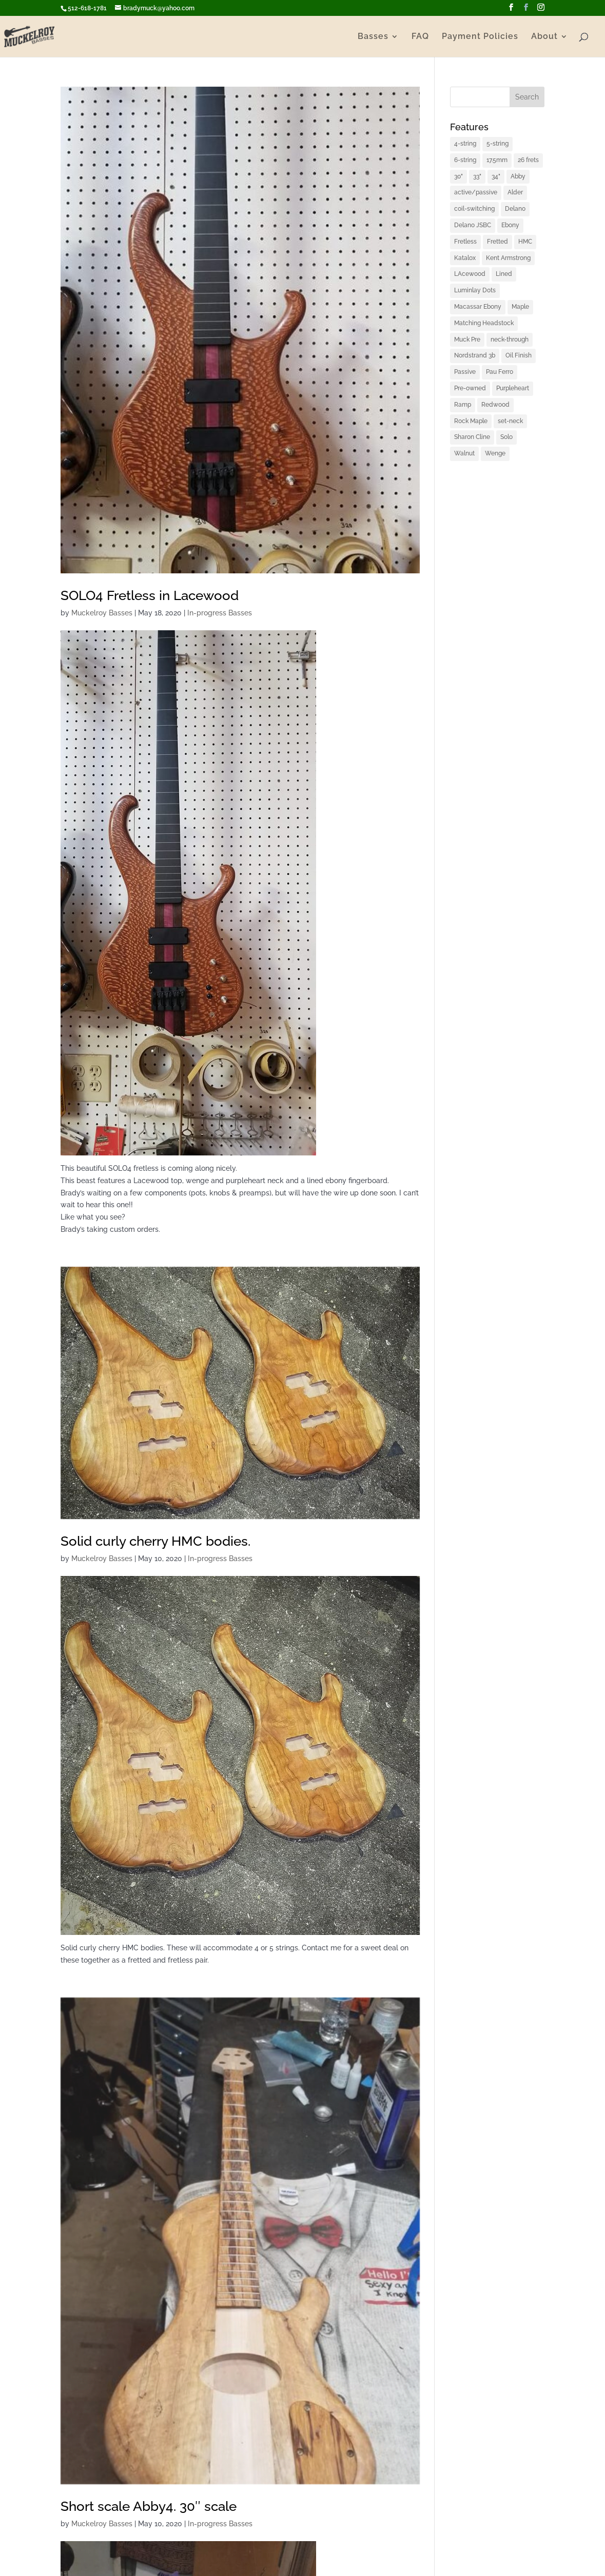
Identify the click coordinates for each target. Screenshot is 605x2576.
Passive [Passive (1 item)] (465, 371)
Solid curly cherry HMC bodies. (155, 1541)
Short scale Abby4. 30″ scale (149, 2506)
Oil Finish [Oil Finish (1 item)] (518, 355)
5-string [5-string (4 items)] (497, 143)
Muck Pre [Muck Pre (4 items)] (467, 339)
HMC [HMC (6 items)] (525, 241)
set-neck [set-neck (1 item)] (510, 421)
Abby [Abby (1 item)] (518, 176)
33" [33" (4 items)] (477, 176)
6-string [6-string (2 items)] (465, 160)
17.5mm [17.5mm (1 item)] (497, 160)
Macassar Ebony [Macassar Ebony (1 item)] (477, 306)
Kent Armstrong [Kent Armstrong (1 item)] (508, 258)
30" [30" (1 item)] (458, 176)
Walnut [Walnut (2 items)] (464, 453)
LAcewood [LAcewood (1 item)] (469, 273)
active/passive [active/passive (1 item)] (475, 192)
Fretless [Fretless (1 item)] (465, 241)
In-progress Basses (219, 613)
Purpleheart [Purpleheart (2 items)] (512, 388)
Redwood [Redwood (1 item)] (495, 404)
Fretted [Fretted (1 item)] (497, 241)
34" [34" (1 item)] (496, 176)
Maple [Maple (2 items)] (520, 306)
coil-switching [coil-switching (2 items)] (474, 208)
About (544, 37)
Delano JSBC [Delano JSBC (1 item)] (472, 225)
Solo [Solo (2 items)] (506, 437)
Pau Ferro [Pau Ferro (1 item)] (499, 371)
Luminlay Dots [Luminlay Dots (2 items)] (475, 290)
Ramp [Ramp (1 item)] (462, 404)
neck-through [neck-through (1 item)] (510, 339)
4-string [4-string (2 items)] (465, 143)
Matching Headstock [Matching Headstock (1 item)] (484, 323)
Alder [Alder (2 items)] (515, 192)
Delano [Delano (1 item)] (515, 208)
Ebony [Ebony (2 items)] (510, 225)
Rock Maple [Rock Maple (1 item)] (470, 421)
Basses (373, 37)
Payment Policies (480, 37)
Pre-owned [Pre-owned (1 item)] (470, 388)
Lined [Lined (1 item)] (504, 273)
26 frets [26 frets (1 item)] (528, 160)
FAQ (420, 37)
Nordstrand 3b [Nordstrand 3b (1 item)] (474, 355)
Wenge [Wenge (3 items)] (495, 453)
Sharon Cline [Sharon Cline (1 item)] (472, 437)
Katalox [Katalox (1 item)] (465, 258)
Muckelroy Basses (101, 613)
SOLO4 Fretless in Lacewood (150, 595)
